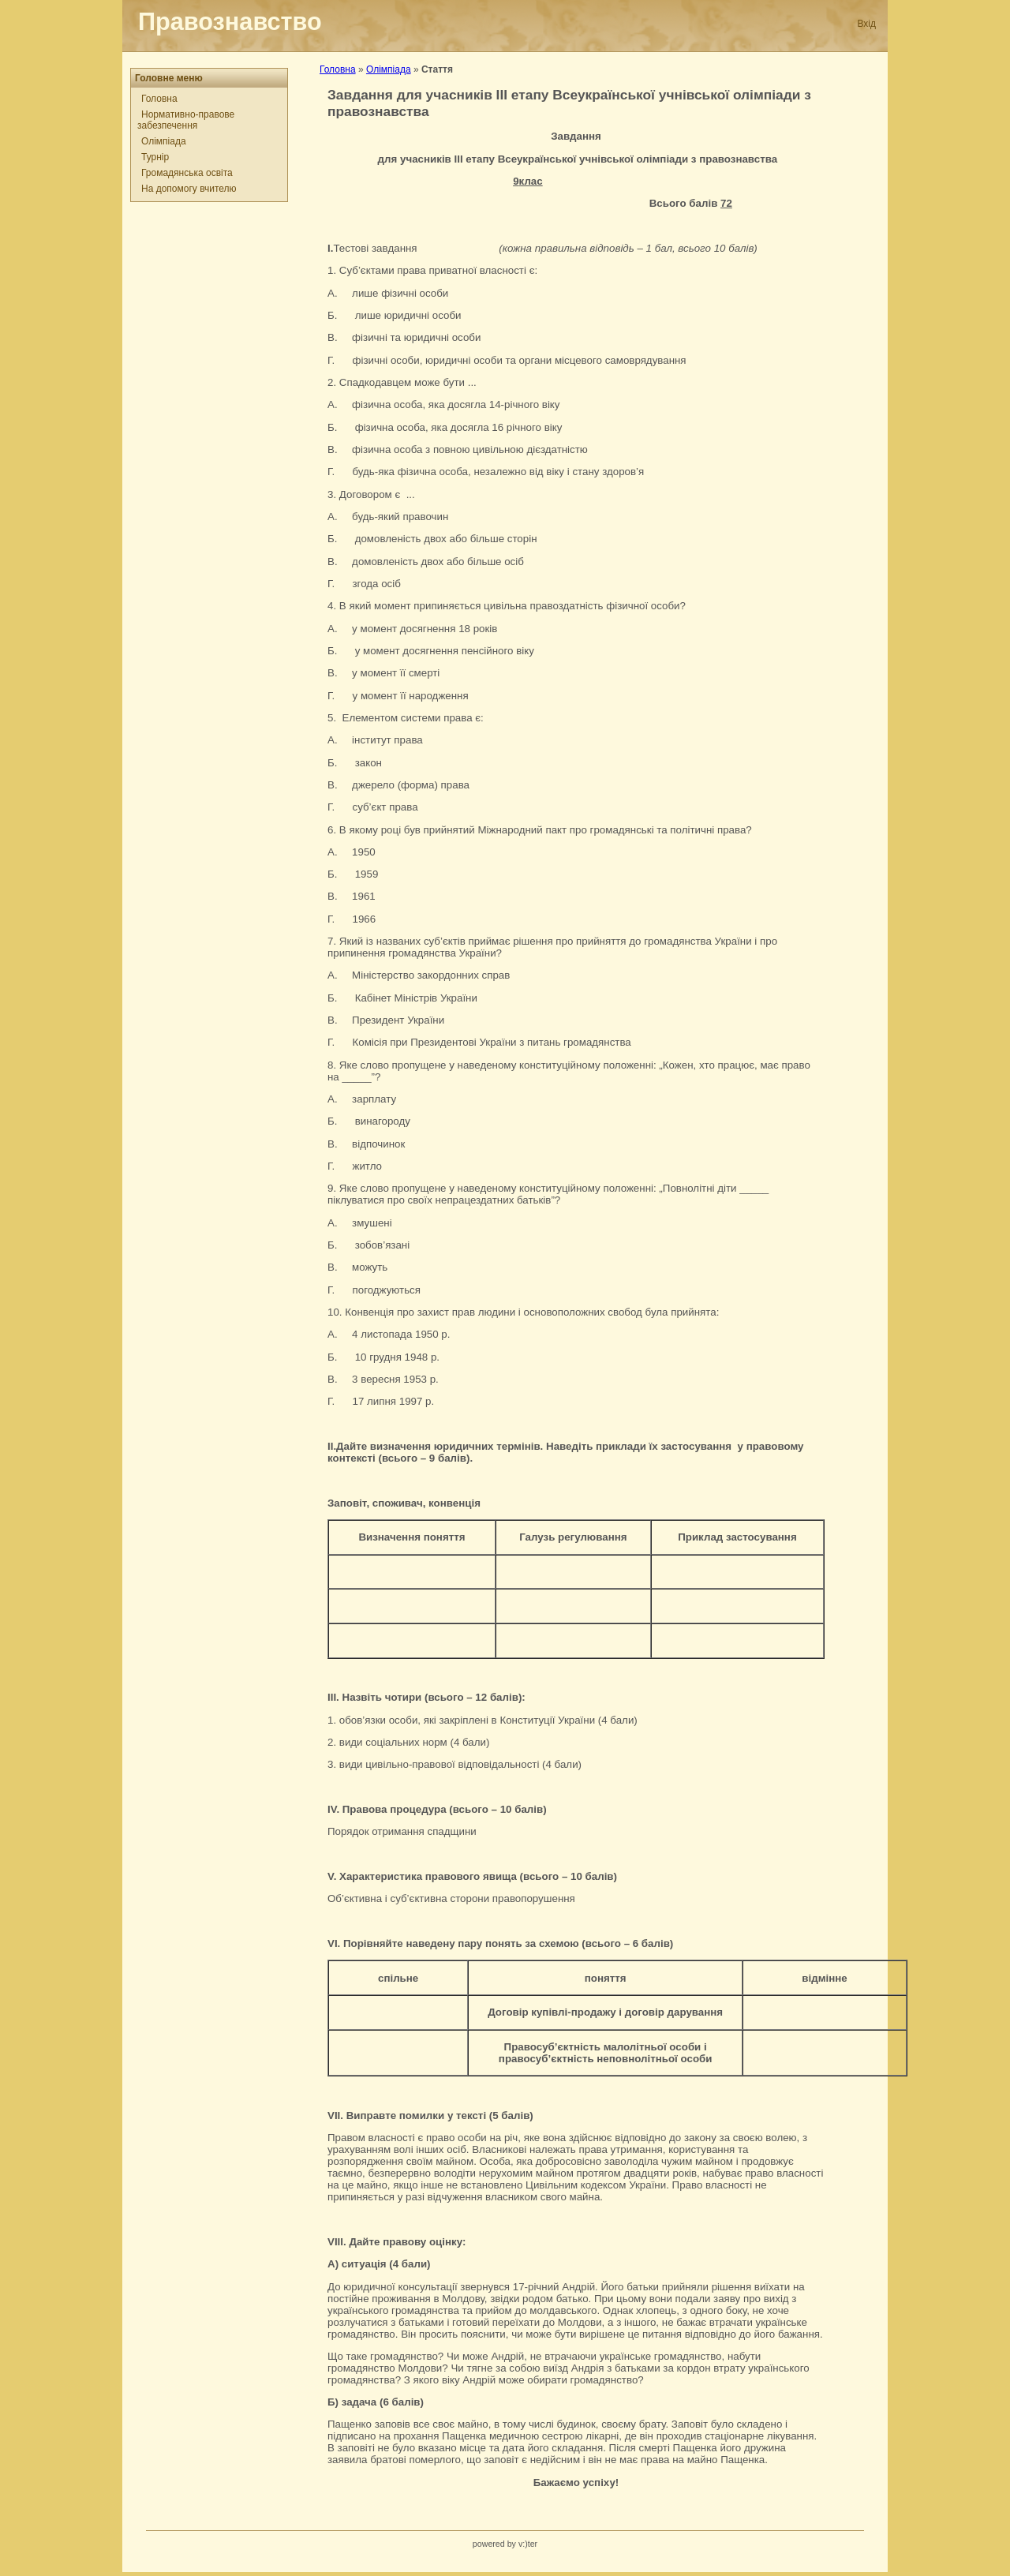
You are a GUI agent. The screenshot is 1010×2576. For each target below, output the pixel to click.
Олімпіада (163, 141)
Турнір (155, 157)
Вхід (866, 23)
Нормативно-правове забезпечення (185, 120)
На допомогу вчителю (189, 188)
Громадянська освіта (187, 172)
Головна (159, 98)
